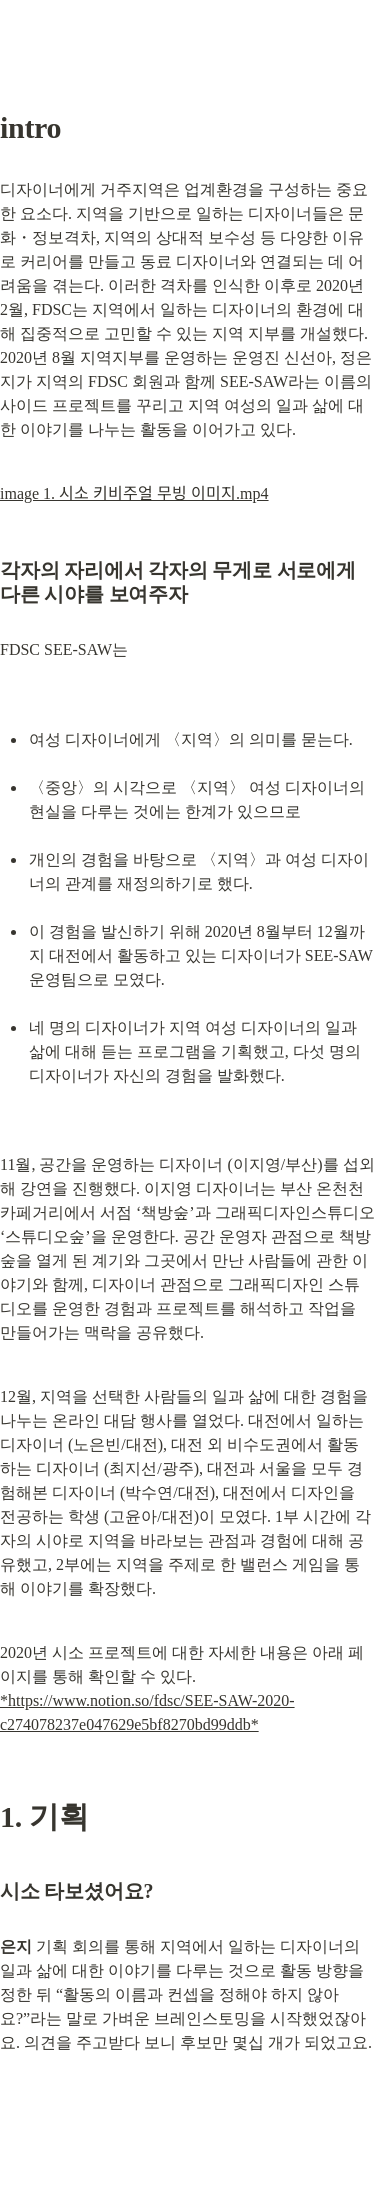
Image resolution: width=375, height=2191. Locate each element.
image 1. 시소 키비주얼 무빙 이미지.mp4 (134, 493)
